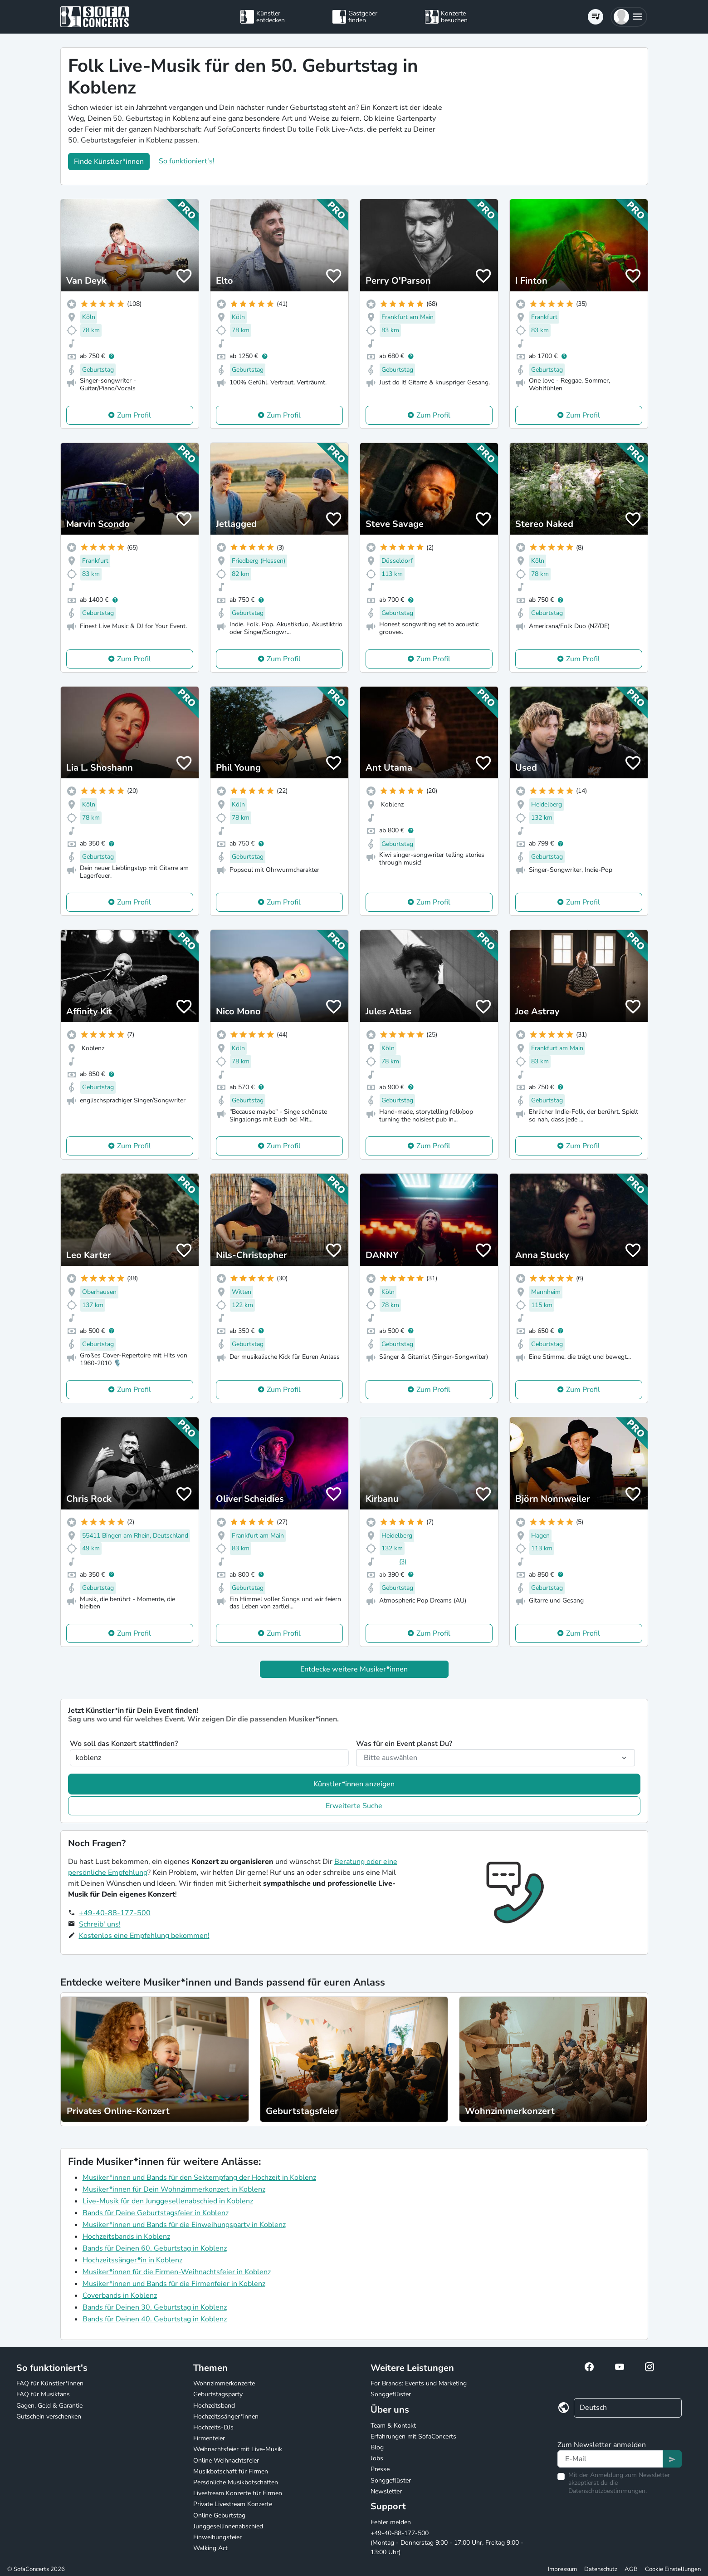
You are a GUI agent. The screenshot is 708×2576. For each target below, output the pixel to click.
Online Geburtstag (219, 2515)
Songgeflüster (391, 2394)
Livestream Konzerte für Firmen (237, 2493)
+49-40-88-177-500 (115, 1913)
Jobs (377, 2458)
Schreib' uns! (100, 1924)
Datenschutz (600, 2569)
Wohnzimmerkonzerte (224, 2383)
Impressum (562, 2569)
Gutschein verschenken (48, 2416)
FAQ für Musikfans (43, 2394)
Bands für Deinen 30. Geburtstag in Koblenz (155, 2307)
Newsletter (386, 2491)
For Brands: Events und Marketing (419, 2383)
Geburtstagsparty (218, 2394)
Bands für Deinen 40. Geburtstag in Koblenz (155, 2319)
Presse (380, 2469)
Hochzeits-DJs (213, 2427)
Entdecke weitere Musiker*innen (354, 1669)
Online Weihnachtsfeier (226, 2460)
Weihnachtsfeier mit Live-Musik (237, 2449)
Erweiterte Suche (354, 1806)
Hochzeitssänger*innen (226, 2416)
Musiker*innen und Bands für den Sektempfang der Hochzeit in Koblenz (199, 2178)
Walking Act (210, 2548)
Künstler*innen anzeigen (354, 1784)
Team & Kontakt (393, 2425)
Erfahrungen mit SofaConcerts (413, 2436)
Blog (377, 2447)
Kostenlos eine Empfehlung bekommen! (144, 1936)
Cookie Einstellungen (673, 2569)
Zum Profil (134, 415)
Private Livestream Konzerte (232, 2504)
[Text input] (610, 2459)
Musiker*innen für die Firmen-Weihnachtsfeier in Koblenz (177, 2272)
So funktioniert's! (187, 161)
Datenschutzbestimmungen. (607, 2491)
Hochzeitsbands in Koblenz (126, 2237)
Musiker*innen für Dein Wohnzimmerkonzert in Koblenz (174, 2189)
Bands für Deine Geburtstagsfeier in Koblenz (156, 2213)
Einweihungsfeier (217, 2537)
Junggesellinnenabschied (228, 2526)
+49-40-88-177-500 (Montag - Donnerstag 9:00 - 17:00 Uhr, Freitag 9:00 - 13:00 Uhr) (447, 2542)
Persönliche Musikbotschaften (235, 2482)
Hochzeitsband (214, 2405)
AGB (631, 2569)
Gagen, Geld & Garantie (49, 2405)
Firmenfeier (209, 2438)
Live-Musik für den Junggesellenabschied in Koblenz (168, 2201)
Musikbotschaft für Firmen (230, 2471)
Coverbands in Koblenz (120, 2296)
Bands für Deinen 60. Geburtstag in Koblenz (155, 2248)
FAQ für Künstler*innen (49, 2383)
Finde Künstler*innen (109, 162)
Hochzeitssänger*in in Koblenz (132, 2260)
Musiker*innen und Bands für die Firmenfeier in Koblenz (174, 2284)
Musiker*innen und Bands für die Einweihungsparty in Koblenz (184, 2225)
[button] (628, 17)
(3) (402, 1561)
